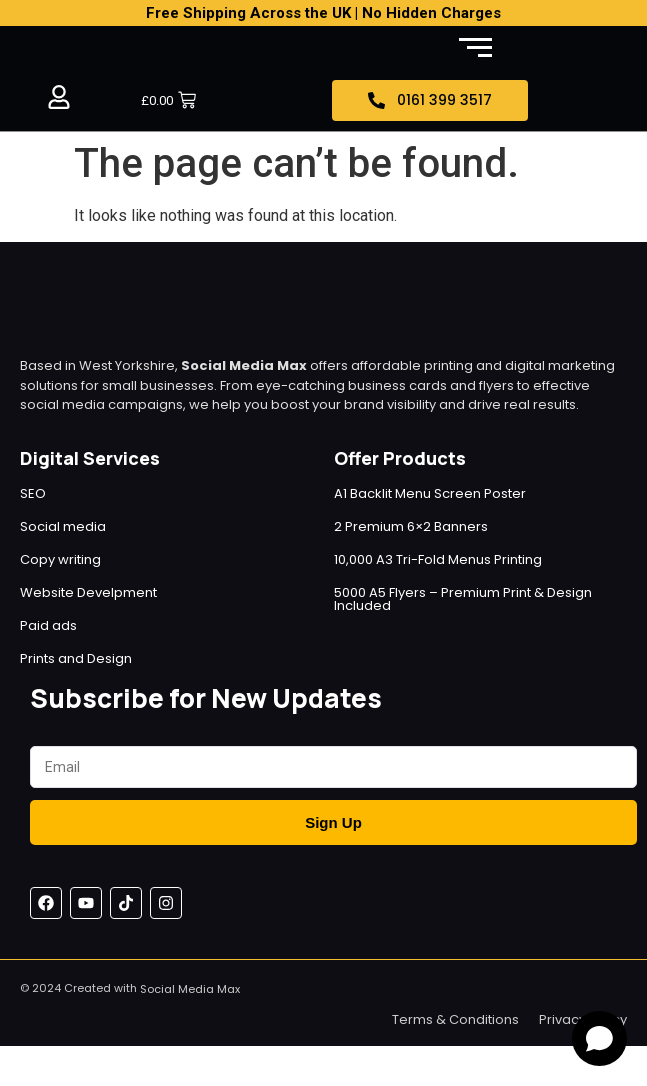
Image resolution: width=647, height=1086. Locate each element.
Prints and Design (76, 658)
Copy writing (60, 559)
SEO (33, 493)
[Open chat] (599, 1038)
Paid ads (48, 625)
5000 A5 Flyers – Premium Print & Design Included (463, 599)
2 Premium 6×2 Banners (411, 526)
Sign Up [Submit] (333, 822)
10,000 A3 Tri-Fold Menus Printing (438, 559)
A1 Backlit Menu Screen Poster (430, 493)
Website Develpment (88, 592)
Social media (63, 526)
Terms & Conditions (455, 1019)
